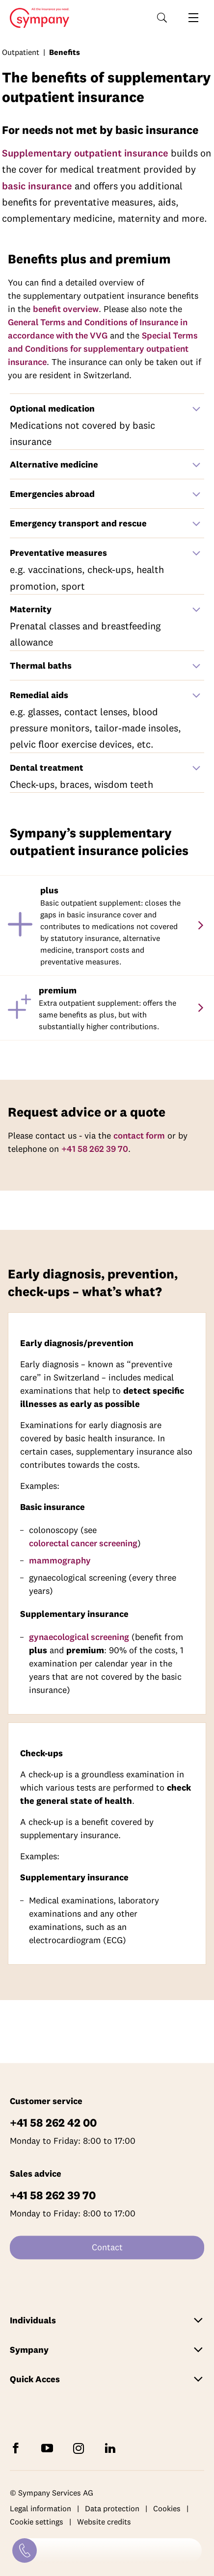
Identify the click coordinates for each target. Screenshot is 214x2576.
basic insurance (37, 186)
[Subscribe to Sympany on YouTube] (49, 2447)
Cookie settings (36, 2522)
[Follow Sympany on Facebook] (17, 2447)
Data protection (112, 2508)
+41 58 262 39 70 (94, 1148)
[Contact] (24, 2550)
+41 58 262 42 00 (53, 2122)
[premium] (200, 1007)
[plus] (200, 925)
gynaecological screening (79, 1636)
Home (36, 18)
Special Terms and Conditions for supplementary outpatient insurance (103, 348)
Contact (107, 2247)
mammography (60, 1560)
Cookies (167, 2508)
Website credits (104, 2522)
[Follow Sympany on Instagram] (80, 2447)
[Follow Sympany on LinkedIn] (112, 2447)
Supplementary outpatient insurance (85, 153)
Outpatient (20, 52)
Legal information (40, 2508)
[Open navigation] (193, 17)
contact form (139, 1135)
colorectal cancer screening (83, 1543)
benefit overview (66, 308)
